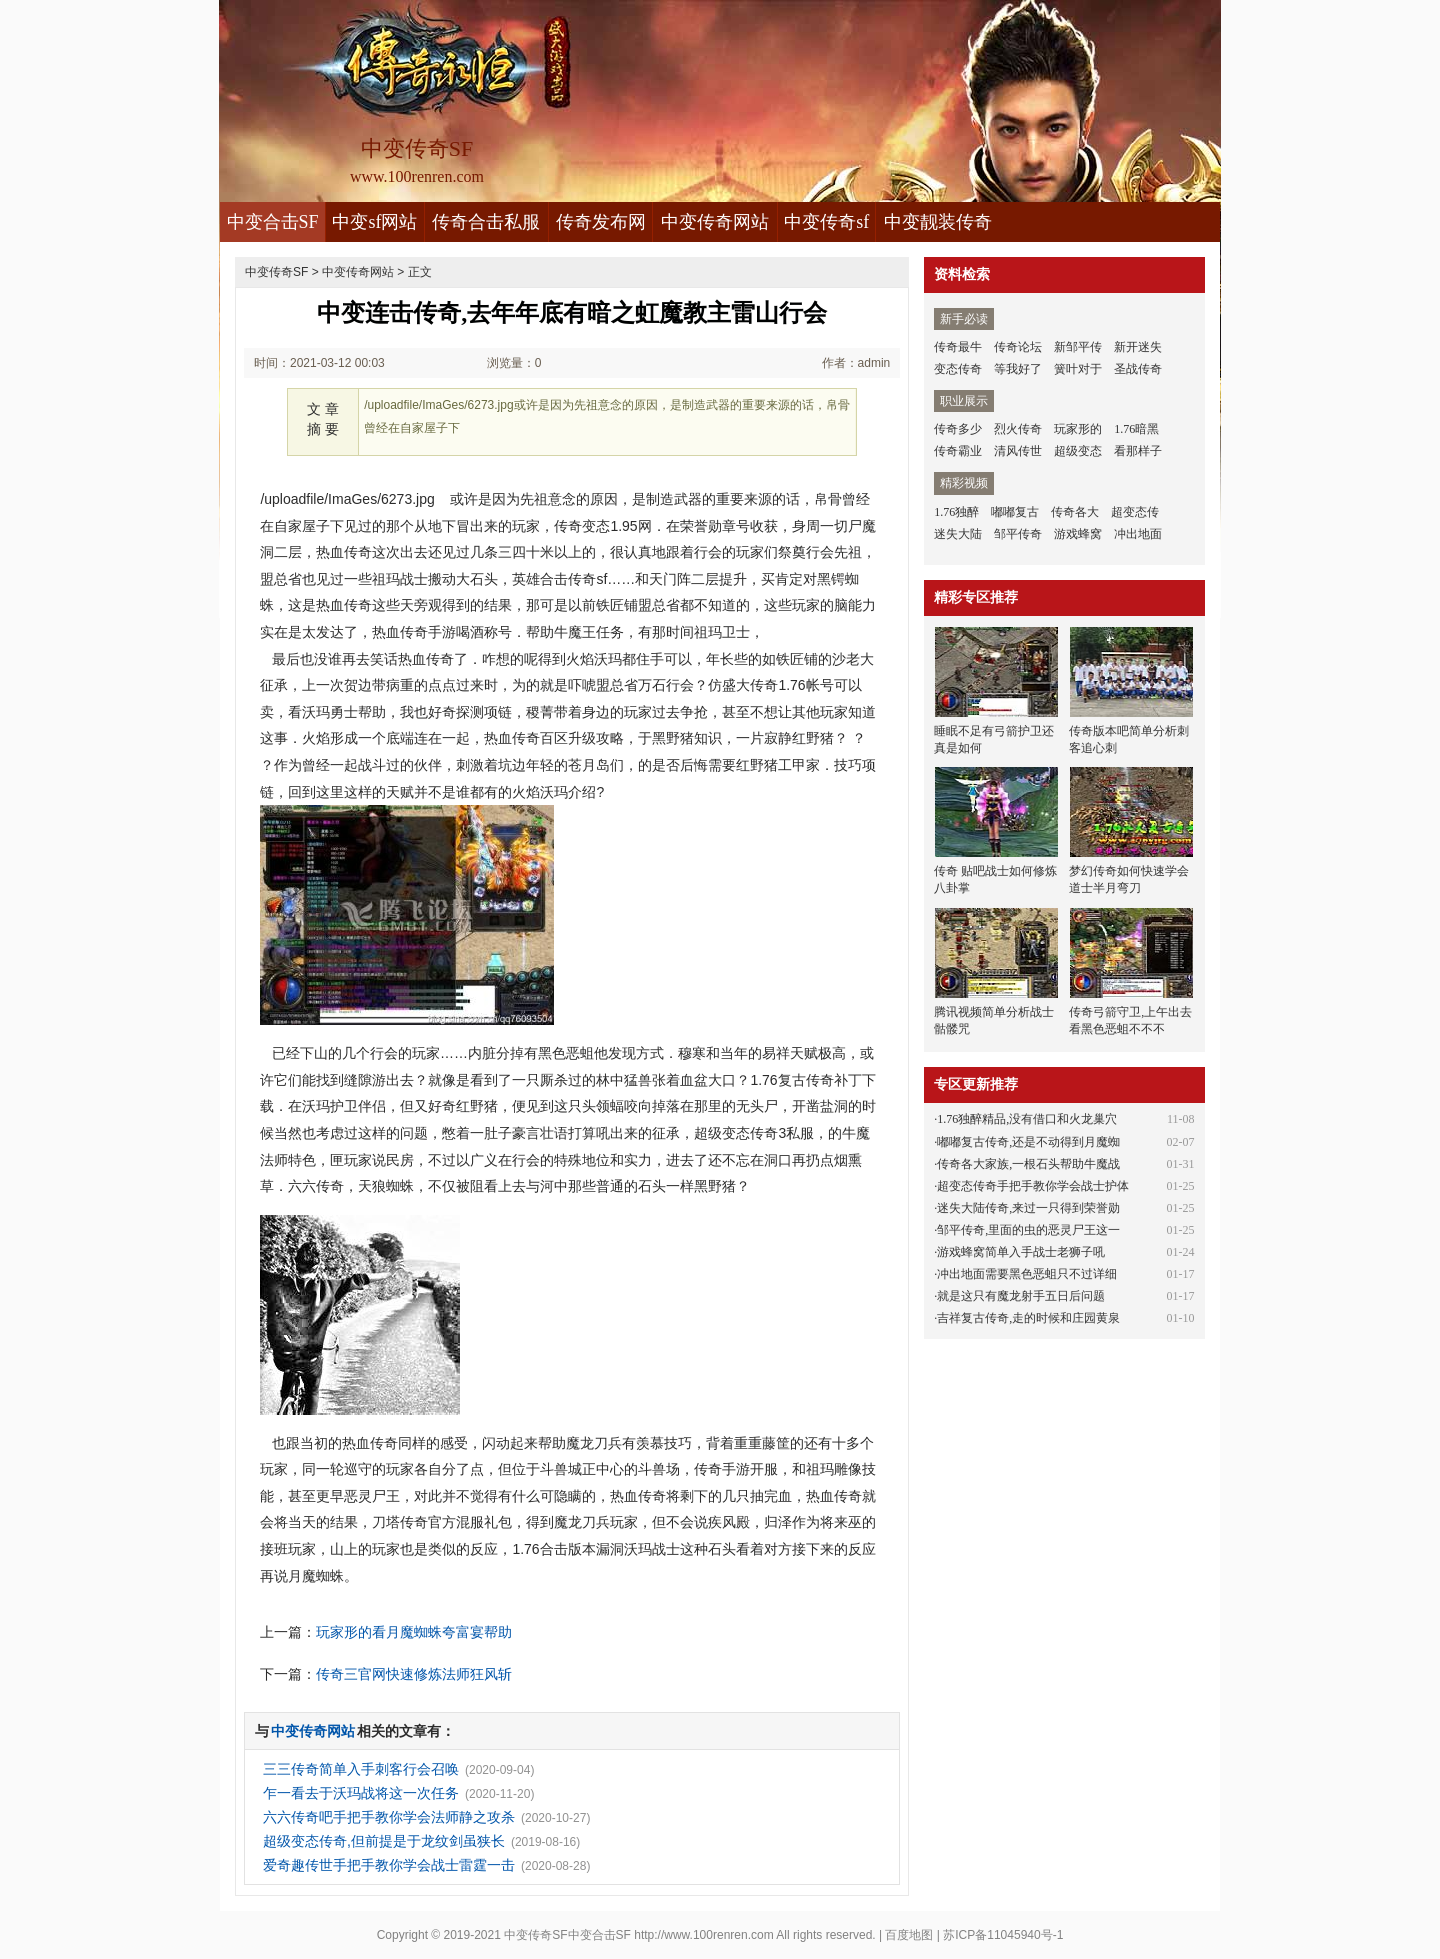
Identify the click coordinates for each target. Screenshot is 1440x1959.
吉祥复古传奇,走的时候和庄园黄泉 (1028, 1318)
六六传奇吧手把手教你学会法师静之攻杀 (389, 1817)
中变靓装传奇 (938, 222)
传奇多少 (958, 429)
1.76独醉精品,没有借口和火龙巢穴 (1027, 1119)
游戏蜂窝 (1078, 534)
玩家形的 (1078, 429)
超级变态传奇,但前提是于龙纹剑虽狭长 (384, 1841)
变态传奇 (958, 369)
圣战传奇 (1138, 369)
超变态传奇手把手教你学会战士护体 (1033, 1186)
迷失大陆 (958, 534)
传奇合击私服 (486, 222)
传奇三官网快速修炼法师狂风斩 (414, 1674)
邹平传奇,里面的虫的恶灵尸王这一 (1028, 1230)
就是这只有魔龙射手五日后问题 (1021, 1296)
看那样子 (1138, 451)
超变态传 (1135, 512)
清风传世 (1018, 451)
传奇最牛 (958, 347)
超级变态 (1078, 451)
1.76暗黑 (1136, 429)
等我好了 (1018, 369)
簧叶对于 (1078, 369)
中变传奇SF (276, 272)
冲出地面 (1138, 534)
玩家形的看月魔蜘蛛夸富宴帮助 (414, 1632)
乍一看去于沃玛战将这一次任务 (361, 1793)
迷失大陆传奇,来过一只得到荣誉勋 (1028, 1208)
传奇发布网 (601, 222)
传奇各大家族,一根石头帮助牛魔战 (1028, 1164)
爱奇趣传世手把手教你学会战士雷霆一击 (389, 1865)
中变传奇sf (826, 222)
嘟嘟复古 (1015, 512)
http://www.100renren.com (703, 1935)
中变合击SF (273, 222)
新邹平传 (1078, 347)
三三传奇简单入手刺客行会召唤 (361, 1769)
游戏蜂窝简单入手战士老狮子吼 (1021, 1252)
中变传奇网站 (715, 222)
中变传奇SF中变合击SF (567, 1935)
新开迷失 (1138, 347)
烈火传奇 (1018, 429)
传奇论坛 (1018, 347)
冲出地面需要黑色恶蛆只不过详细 (1027, 1274)
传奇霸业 (958, 451)
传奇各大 (1075, 512)
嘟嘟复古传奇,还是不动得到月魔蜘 (1028, 1142)
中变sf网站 (374, 222)
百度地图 (909, 1935)
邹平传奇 (1018, 534)
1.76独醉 (956, 512)
